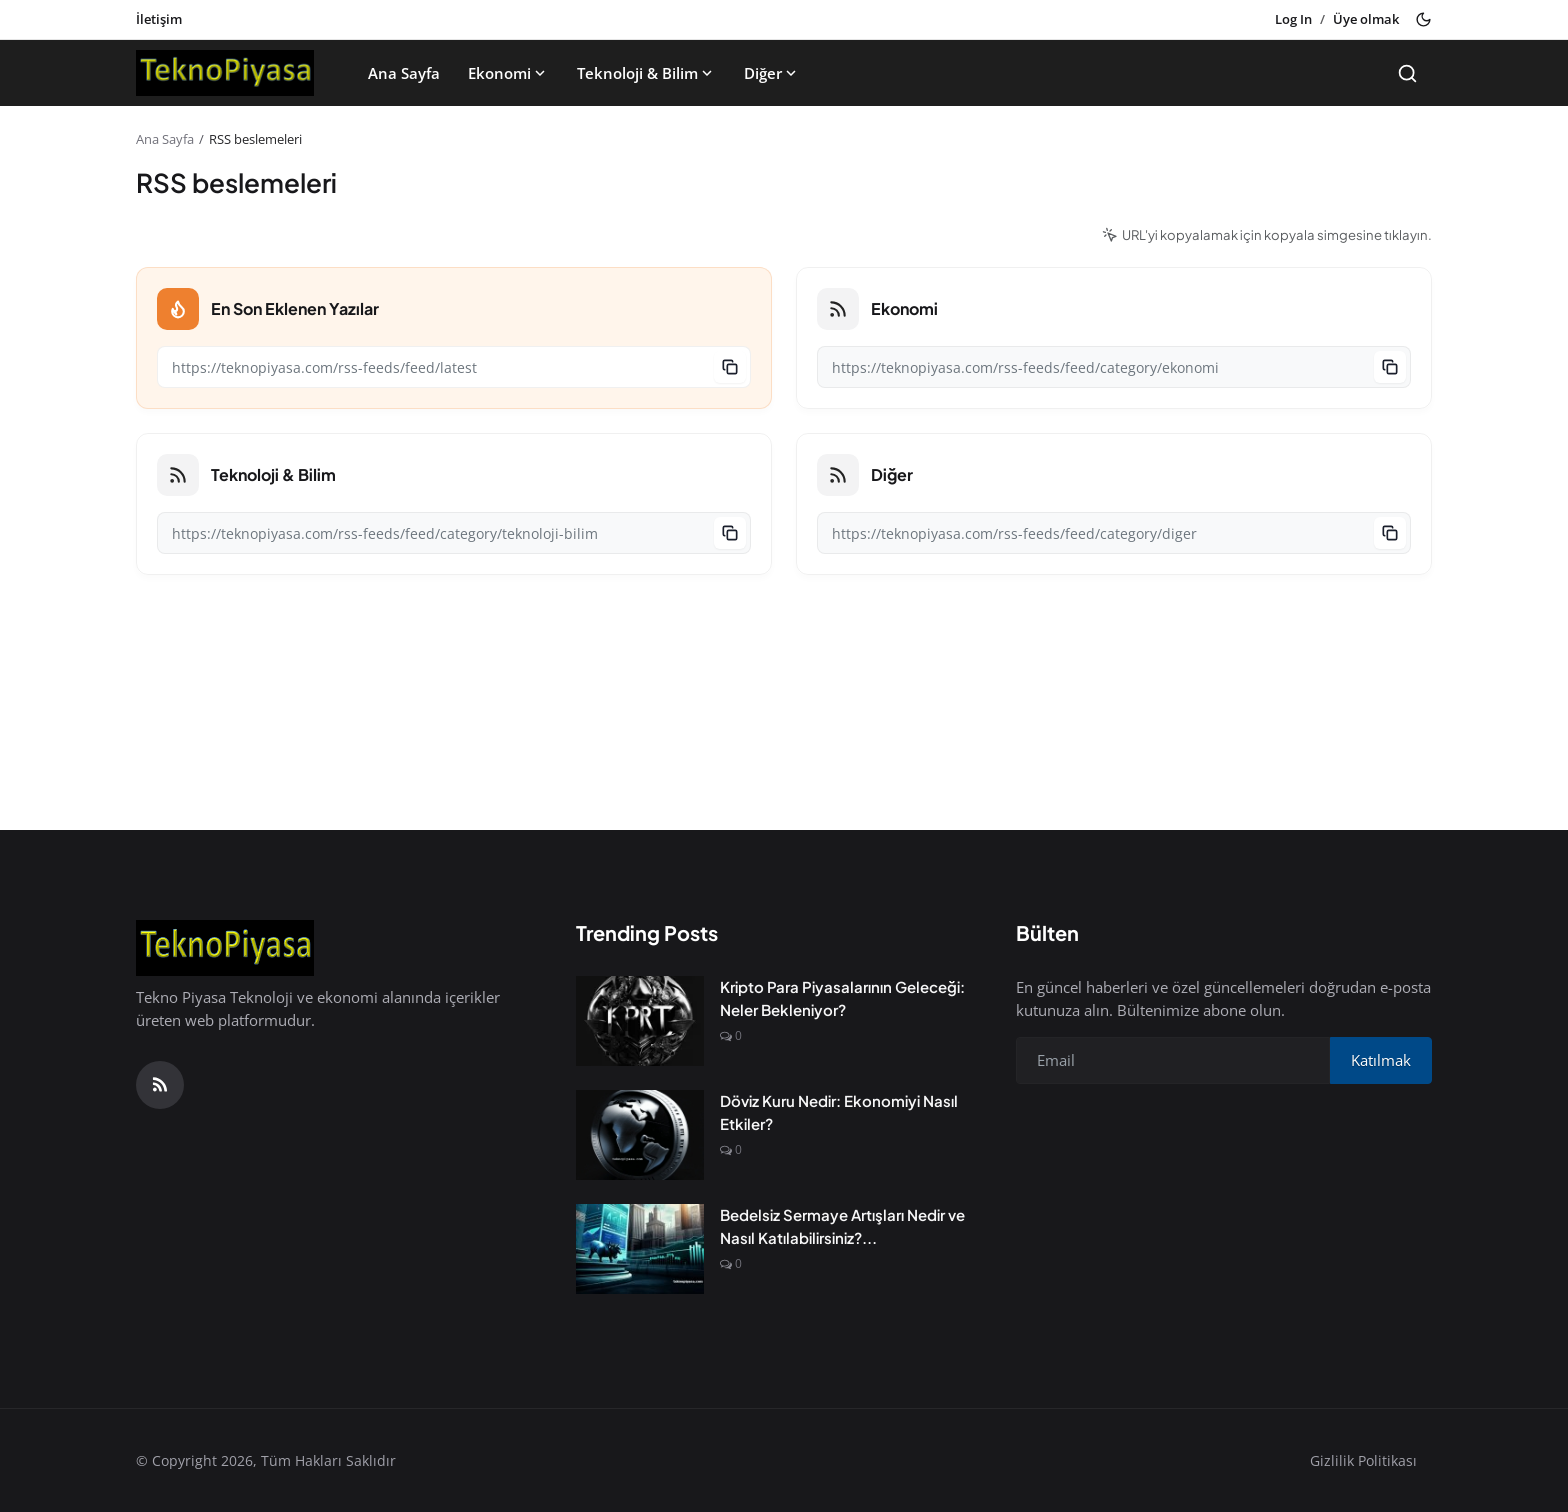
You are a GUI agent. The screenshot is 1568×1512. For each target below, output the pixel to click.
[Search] (1407, 73)
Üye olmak (1366, 19)
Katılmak (1381, 1060)
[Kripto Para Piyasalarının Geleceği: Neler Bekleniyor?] (640, 1021)
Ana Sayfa (404, 73)
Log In (1293, 19)
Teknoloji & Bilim (646, 73)
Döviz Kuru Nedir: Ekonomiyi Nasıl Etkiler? (839, 1112)
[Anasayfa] (225, 73)
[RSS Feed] (160, 1085)
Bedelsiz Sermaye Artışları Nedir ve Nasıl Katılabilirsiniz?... (842, 1226)
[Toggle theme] (1423, 19)
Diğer (772, 73)
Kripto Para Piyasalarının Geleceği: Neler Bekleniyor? (842, 998)
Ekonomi (508, 73)
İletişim (159, 19)
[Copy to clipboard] (730, 367)
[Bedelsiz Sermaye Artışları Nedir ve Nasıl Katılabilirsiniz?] (640, 1249)
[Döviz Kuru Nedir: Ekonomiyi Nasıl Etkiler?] (640, 1135)
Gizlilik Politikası (1363, 1460)
